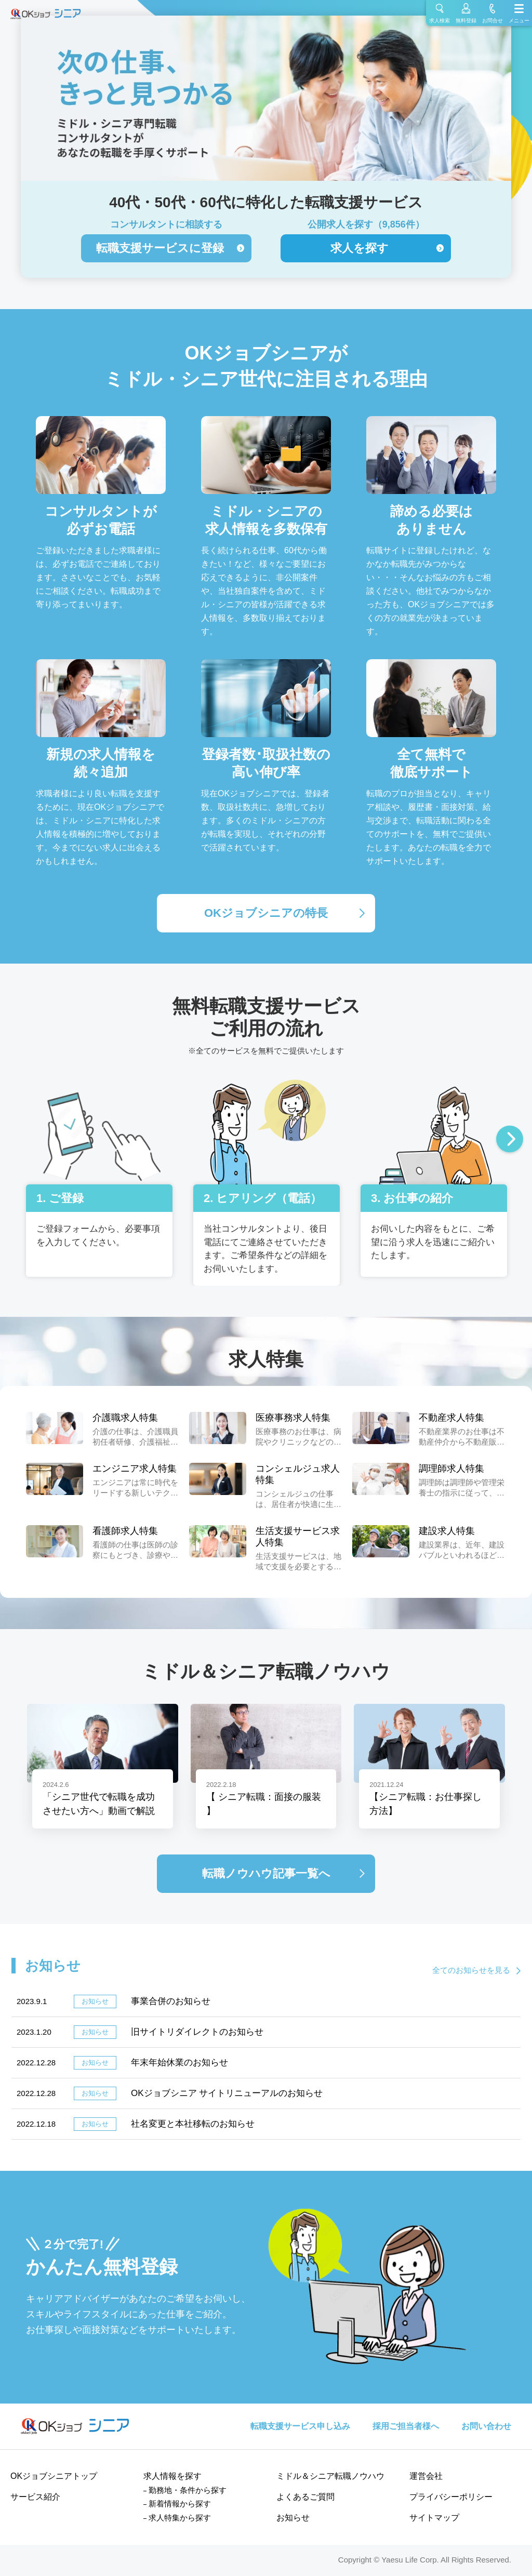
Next (510, 1140)
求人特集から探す (180, 2517)
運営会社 (426, 2476)
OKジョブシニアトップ (53, 2476)
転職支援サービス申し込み (300, 2426)
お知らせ (293, 2517)
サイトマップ (434, 2517)
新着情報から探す (180, 2503)
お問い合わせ (486, 2426)
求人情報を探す (172, 2476)
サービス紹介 (35, 2496)
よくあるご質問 (305, 2496)
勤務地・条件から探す (188, 2490)
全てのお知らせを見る (471, 1970)
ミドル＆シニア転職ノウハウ (330, 2476)
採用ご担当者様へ (406, 2426)
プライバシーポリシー (451, 2496)
